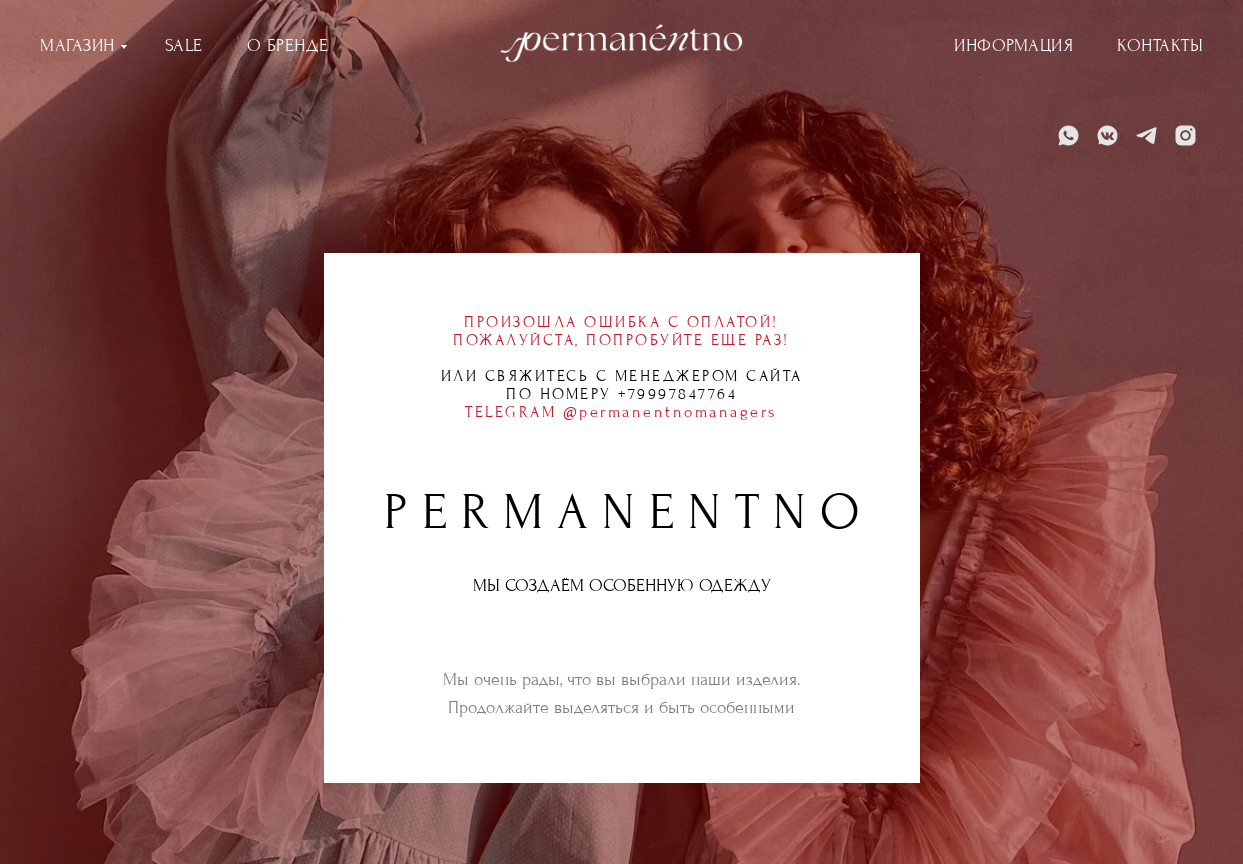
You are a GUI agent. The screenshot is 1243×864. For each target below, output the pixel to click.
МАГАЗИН (77, 45)
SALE (184, 45)
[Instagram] (1185, 135)
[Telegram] (1146, 135)
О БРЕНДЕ (288, 45)
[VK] (1107, 135)
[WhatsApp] (1068, 135)
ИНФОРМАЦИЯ (1013, 45)
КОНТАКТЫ (1160, 45)
